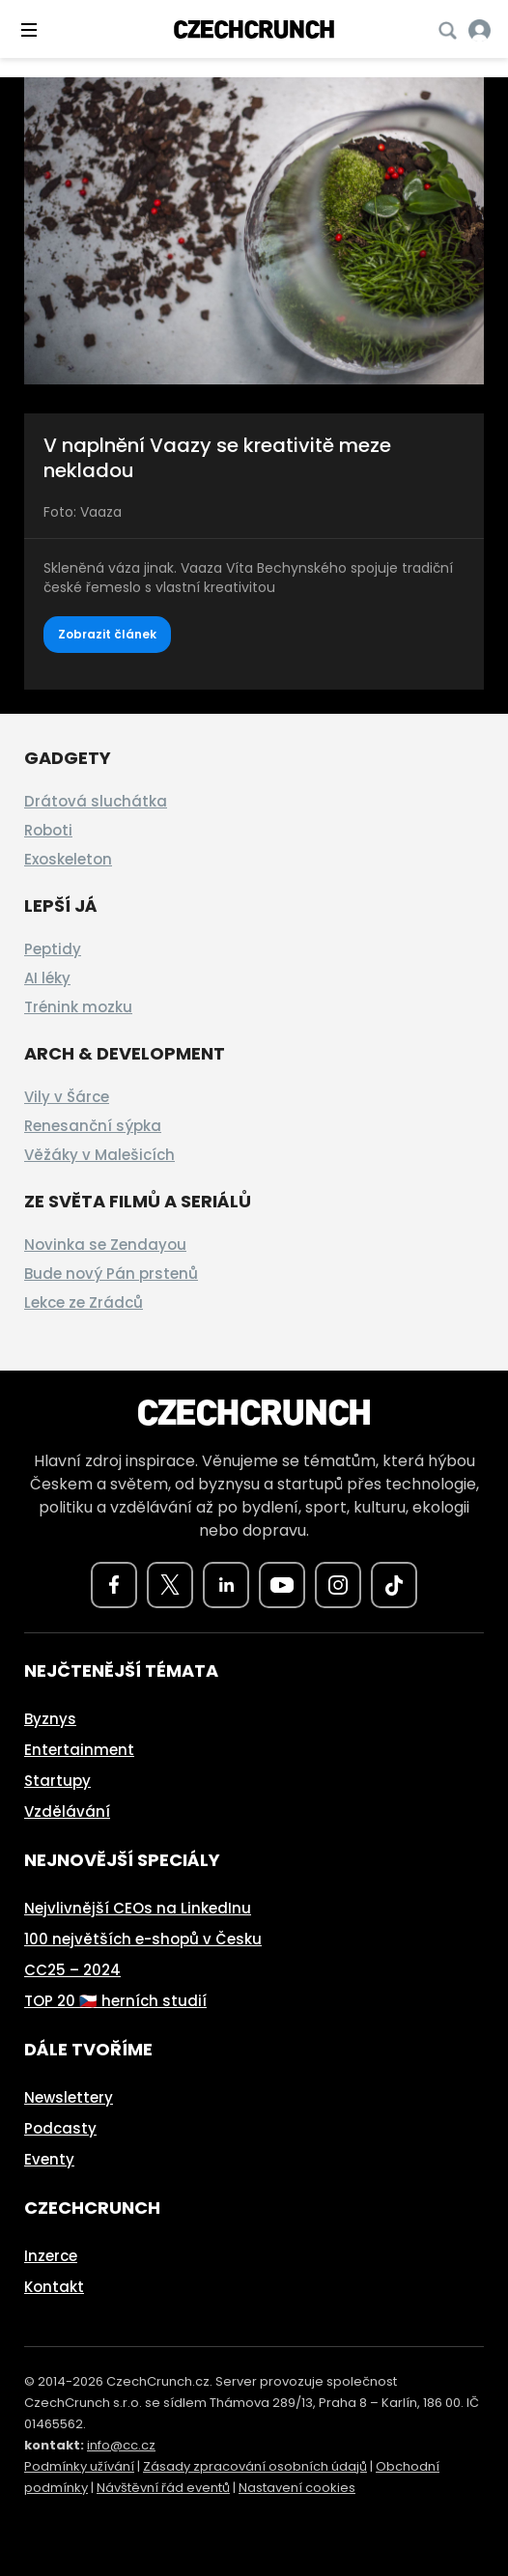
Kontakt (54, 2287)
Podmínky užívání (79, 2466)
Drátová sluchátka (95, 801)
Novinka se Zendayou (105, 1244)
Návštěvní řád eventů (163, 2487)
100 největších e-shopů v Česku (143, 1939)
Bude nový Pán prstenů (111, 1273)
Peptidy (52, 949)
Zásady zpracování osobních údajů (255, 2466)
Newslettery (68, 2097)
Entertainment (79, 1750)
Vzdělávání (67, 1811)
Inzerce (50, 2256)
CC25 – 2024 (72, 1970)
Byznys (50, 1719)
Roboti (48, 830)
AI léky (47, 978)
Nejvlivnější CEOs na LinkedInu (137, 1908)
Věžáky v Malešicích (99, 1155)
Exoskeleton (68, 859)
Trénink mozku (78, 1007)
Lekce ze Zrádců (83, 1302)
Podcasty (60, 2128)
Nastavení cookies (297, 2487)
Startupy (57, 1780)
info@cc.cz (121, 2445)
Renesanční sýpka (92, 1126)
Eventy (49, 2159)
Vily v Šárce (66, 1097)
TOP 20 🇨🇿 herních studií (115, 2001)
